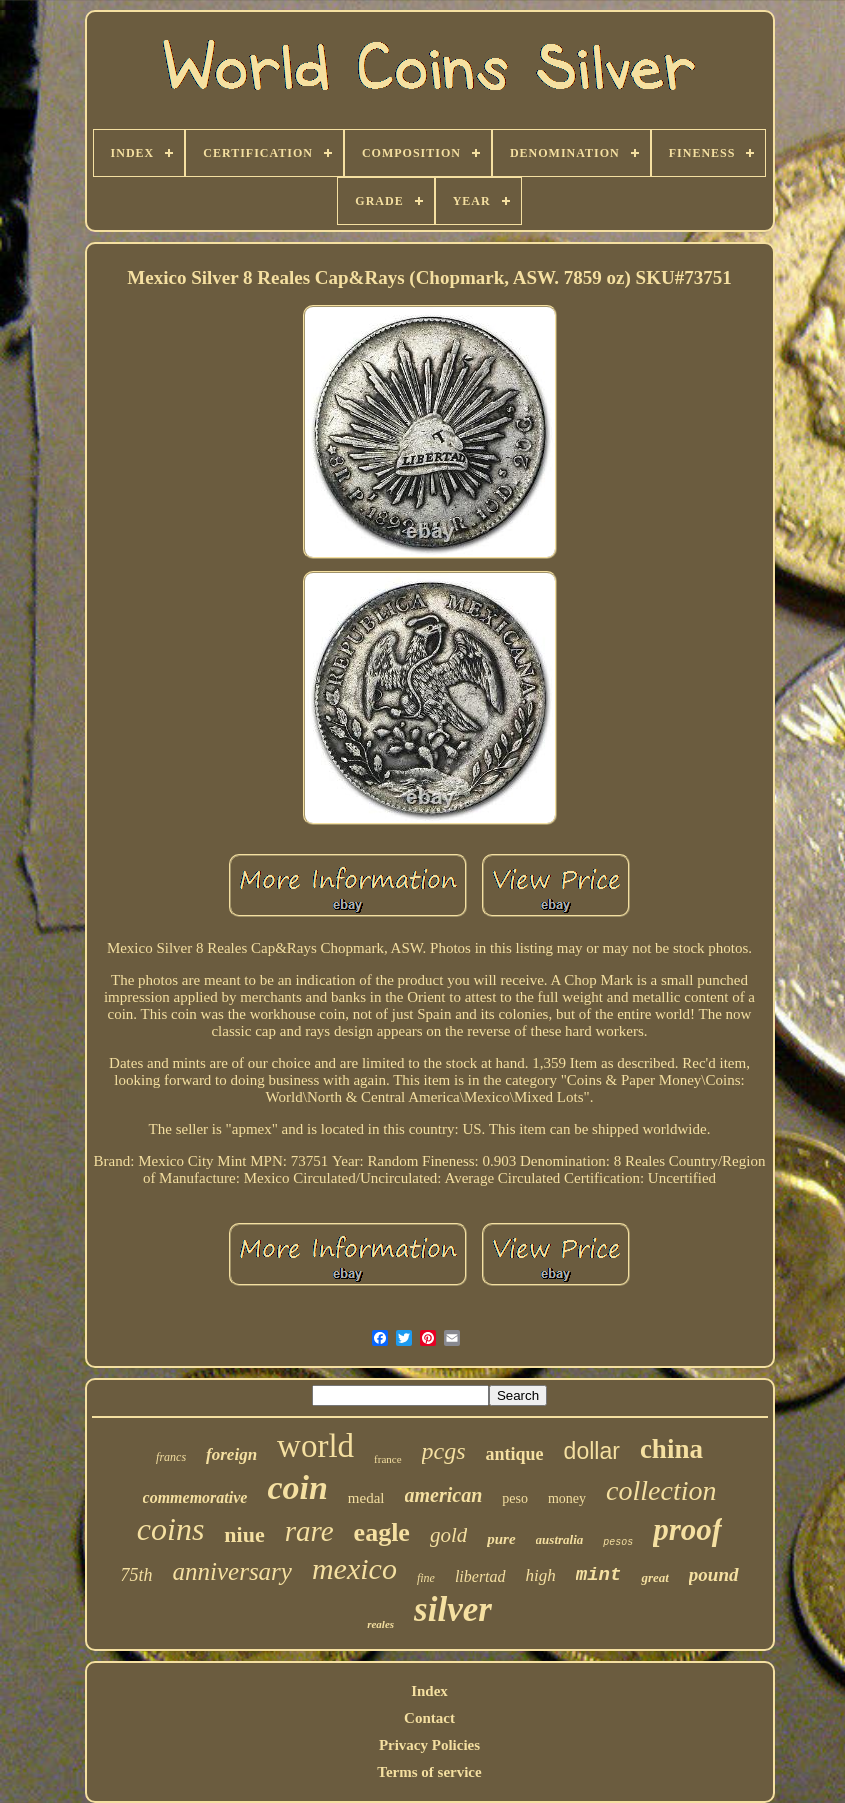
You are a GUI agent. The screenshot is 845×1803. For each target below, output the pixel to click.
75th (137, 1575)
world (315, 1446)
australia (560, 1539)
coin (297, 1487)
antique (515, 1454)
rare (309, 1531)
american (444, 1495)
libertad (480, 1576)
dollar (592, 1451)
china (671, 1449)
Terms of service (429, 1772)
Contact (429, 1718)
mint (599, 1575)
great (654, 1577)
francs (171, 1457)
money (567, 1498)
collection (661, 1490)
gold (448, 1535)
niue (244, 1534)
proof (687, 1529)
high (541, 1575)
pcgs (444, 1451)
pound (714, 1574)
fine (426, 1578)
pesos (618, 1542)
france (387, 1459)
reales (380, 1624)
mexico (354, 1568)
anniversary (232, 1571)
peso (515, 1498)
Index (429, 1691)
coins (171, 1529)
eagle (382, 1532)
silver (453, 1609)
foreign (231, 1454)
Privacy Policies (429, 1745)
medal (366, 1498)
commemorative (195, 1497)
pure (501, 1539)
